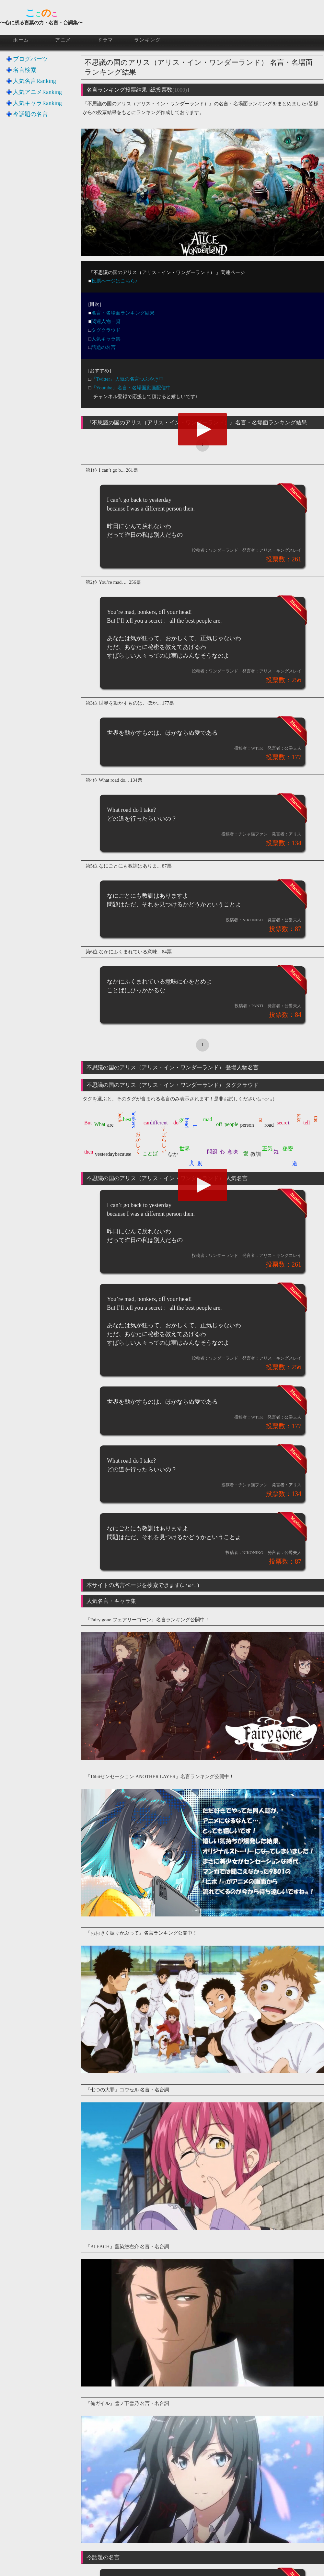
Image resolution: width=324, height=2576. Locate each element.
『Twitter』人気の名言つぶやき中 (127, 379)
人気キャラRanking (37, 103)
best (127, 1119)
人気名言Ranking (34, 81)
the (316, 1119)
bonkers (133, 1119)
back (120, 1117)
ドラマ (105, 39)
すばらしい (164, 1136)
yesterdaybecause (113, 1154)
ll (194, 1126)
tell (306, 1122)
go (182, 1119)
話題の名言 (103, 347)
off (219, 1124)
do (176, 1122)
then (88, 1152)
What (100, 1124)
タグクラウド (106, 330)
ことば (150, 1153)
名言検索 (24, 70)
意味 (232, 1152)
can (147, 1122)
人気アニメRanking (37, 92)
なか (173, 1154)
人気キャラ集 (106, 338)
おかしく (138, 1139)
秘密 (288, 1148)
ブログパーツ (30, 59)
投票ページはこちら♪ (114, 280)
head (186, 1123)
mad (207, 1119)
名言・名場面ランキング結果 (123, 313)
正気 (267, 1148)
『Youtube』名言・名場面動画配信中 (131, 387)
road (268, 1125)
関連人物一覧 (106, 321)
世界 (184, 1148)
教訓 (255, 1154)
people (231, 1124)
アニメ (63, 39)
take (299, 1118)
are (110, 1125)
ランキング (147, 39)
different (159, 1122)
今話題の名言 (30, 114)
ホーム (21, 39)
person (247, 1125)
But (88, 1122)
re (261, 1120)
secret (283, 1122)
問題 (212, 1152)
